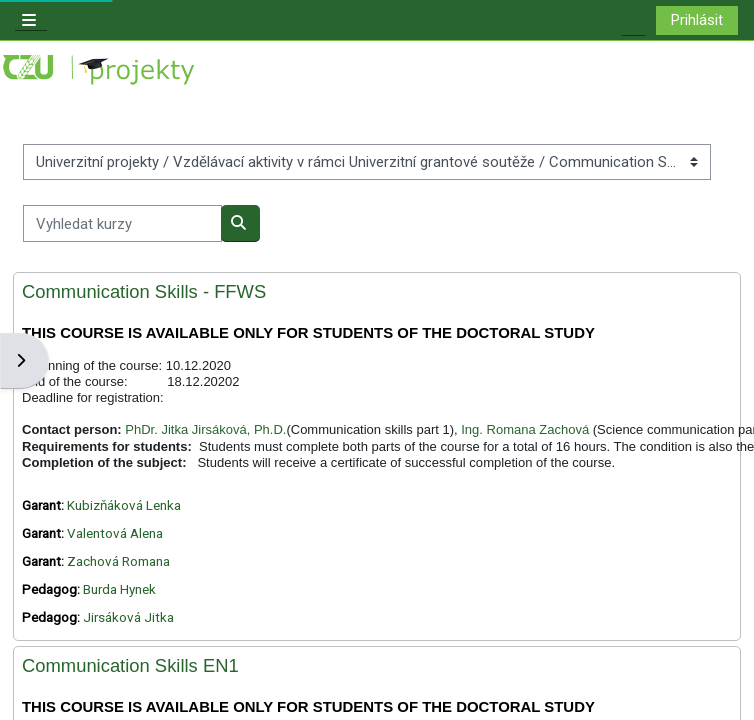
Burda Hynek (119, 589)
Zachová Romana (118, 561)
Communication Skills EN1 (130, 665)
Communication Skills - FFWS (144, 291)
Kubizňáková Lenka (124, 505)
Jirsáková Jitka (128, 617)
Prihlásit (697, 20)
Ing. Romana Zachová (525, 429)
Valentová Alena (115, 533)
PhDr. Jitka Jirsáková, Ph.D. (205, 429)
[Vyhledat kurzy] (122, 223)
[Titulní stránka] (100, 70)
